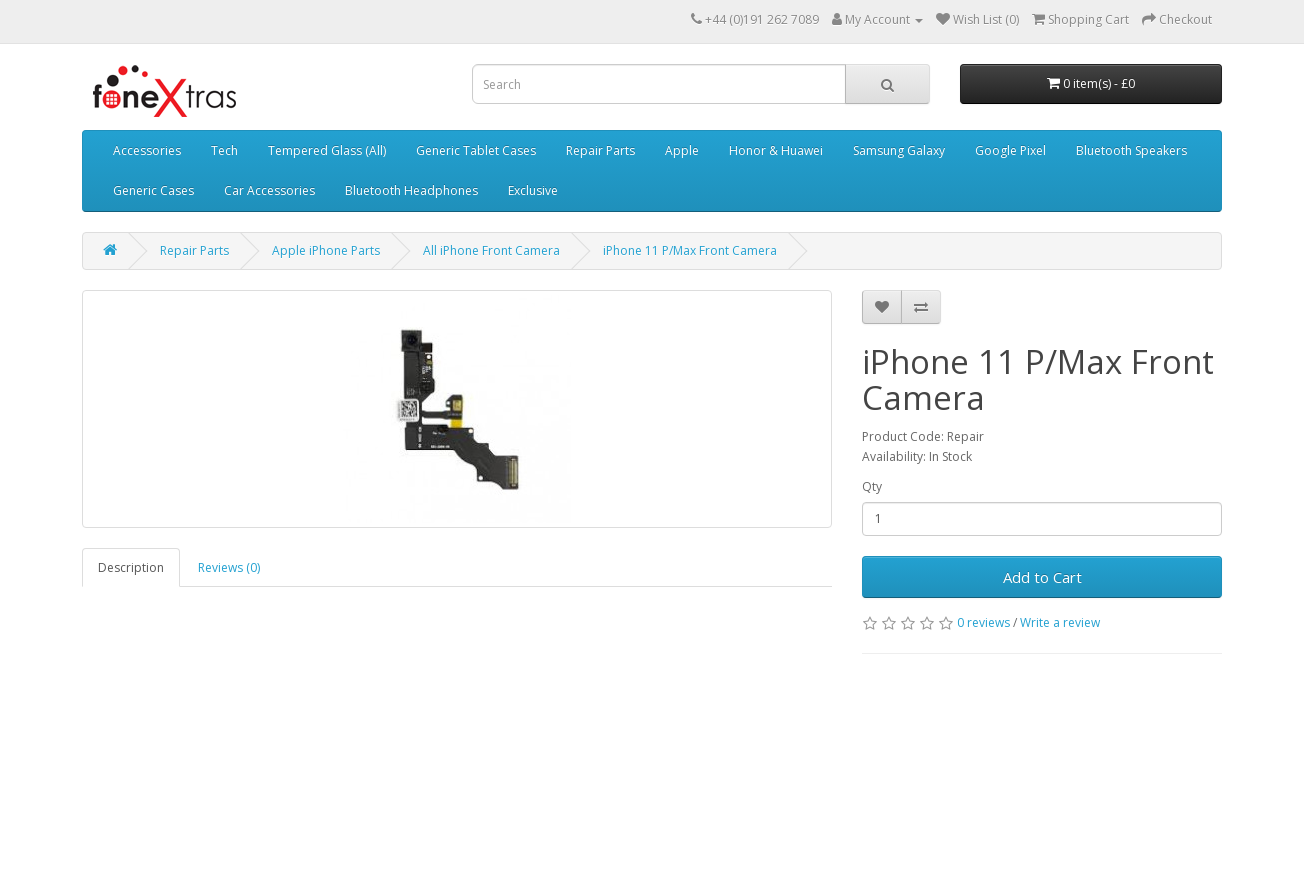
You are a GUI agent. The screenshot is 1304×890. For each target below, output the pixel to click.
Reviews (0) (229, 567)
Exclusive (533, 190)
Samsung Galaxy (899, 150)
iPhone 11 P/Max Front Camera (690, 250)
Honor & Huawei (776, 150)
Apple (682, 150)
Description (131, 567)
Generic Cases (153, 190)
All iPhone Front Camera (491, 250)
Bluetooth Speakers (1131, 150)
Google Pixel (1010, 150)
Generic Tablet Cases (476, 150)
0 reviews (983, 622)
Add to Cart (1042, 577)
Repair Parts (600, 150)
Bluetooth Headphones (411, 190)
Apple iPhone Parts (326, 250)
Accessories (147, 150)
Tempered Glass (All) (327, 150)
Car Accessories (269, 190)
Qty (872, 486)
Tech (224, 150)
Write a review (1060, 622)
